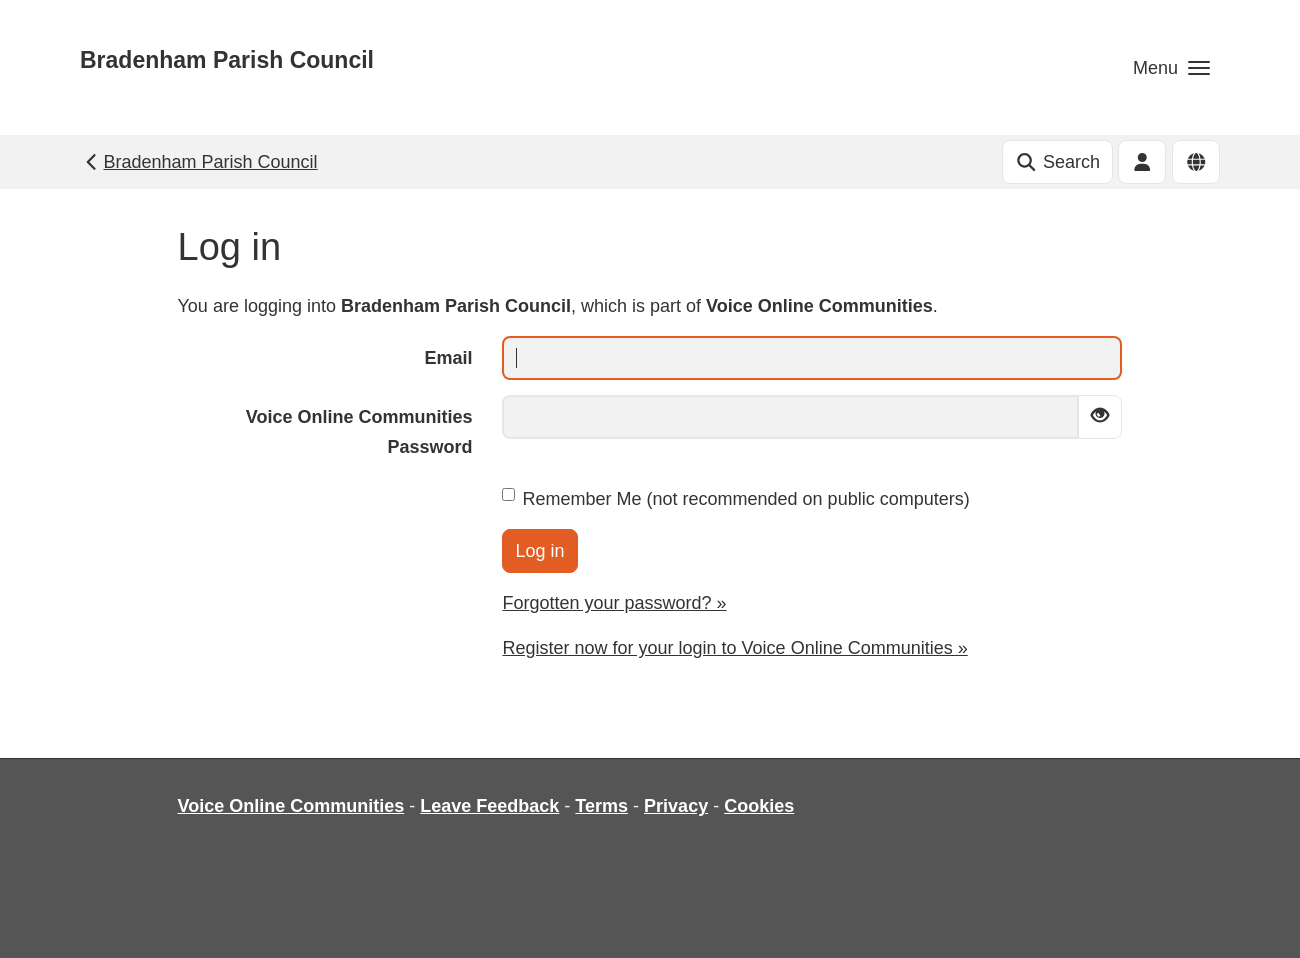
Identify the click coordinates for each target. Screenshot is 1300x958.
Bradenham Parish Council (227, 60)
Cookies (759, 806)
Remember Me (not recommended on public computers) (735, 498)
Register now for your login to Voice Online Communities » (734, 648)
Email (448, 358)
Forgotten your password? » (614, 603)
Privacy (676, 806)
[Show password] (1100, 417)
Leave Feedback (489, 806)
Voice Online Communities (291, 806)
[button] (1171, 67)
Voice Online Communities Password (359, 432)
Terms (601, 806)
